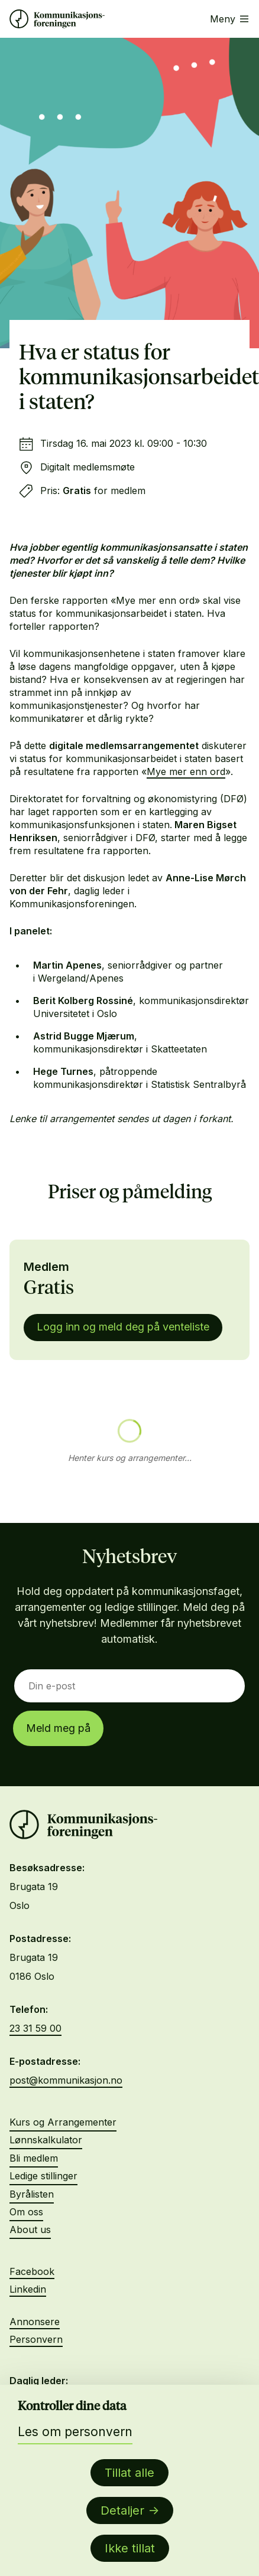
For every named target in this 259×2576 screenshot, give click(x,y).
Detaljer (122, 2510)
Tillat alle (129, 2473)
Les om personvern (75, 2431)
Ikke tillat (130, 2548)
